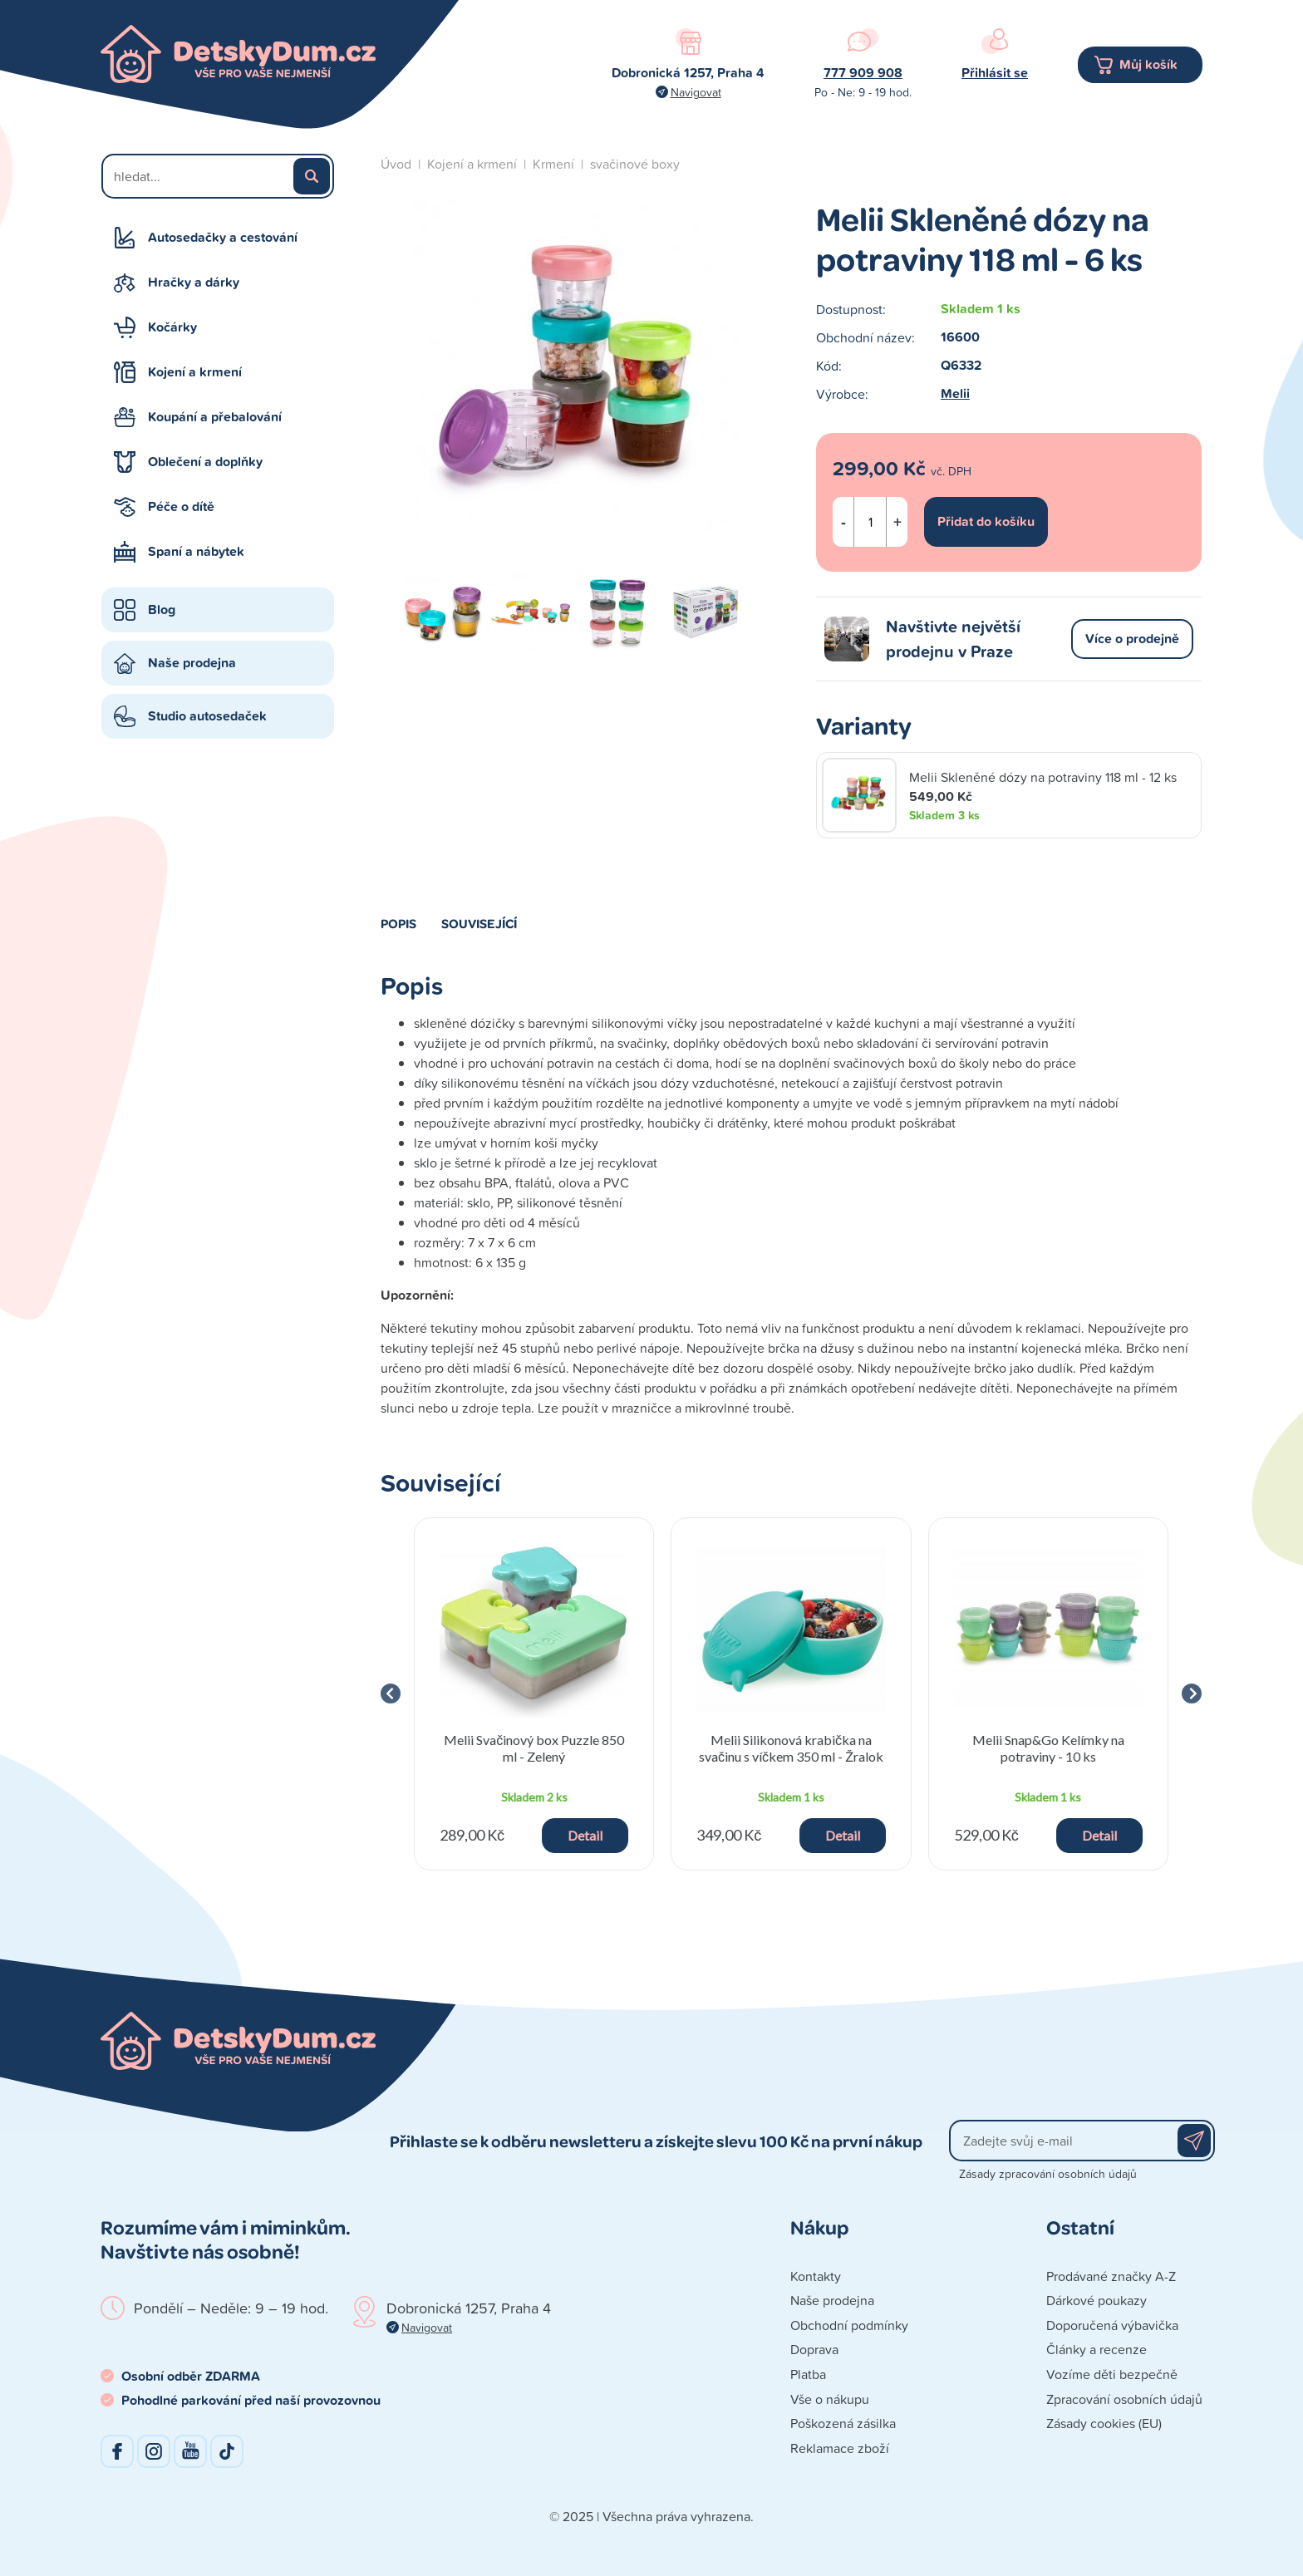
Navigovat (696, 92)
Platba (808, 2374)
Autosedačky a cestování (222, 237)
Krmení (553, 164)
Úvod (396, 164)
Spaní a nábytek (196, 551)
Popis (398, 923)
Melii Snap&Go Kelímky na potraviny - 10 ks (1048, 1747)
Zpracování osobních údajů (1124, 2399)
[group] (534, 1694)
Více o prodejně (1132, 638)
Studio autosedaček (207, 715)
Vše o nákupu (829, 2399)
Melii (955, 393)
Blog (161, 609)
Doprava (814, 2349)
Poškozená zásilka (843, 2423)
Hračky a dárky (193, 282)
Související (479, 923)
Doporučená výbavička (1112, 2325)
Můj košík (1148, 64)
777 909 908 (863, 72)
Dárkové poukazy (1096, 2300)
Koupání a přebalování (215, 416)
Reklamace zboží (839, 2448)
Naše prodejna (192, 662)
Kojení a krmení (195, 371)
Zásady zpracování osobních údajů (1048, 2173)
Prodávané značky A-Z (1111, 2276)
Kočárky (172, 327)
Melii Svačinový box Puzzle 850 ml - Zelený (534, 1747)
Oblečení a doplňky (205, 461)
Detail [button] (585, 1835)
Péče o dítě (181, 506)
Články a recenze (1096, 2349)
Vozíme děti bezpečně (1112, 2374)
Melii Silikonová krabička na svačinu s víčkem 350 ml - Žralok (791, 1747)
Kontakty (815, 2276)
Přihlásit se (994, 72)
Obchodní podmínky (849, 2325)
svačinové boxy (635, 164)
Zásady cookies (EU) (1104, 2423)
